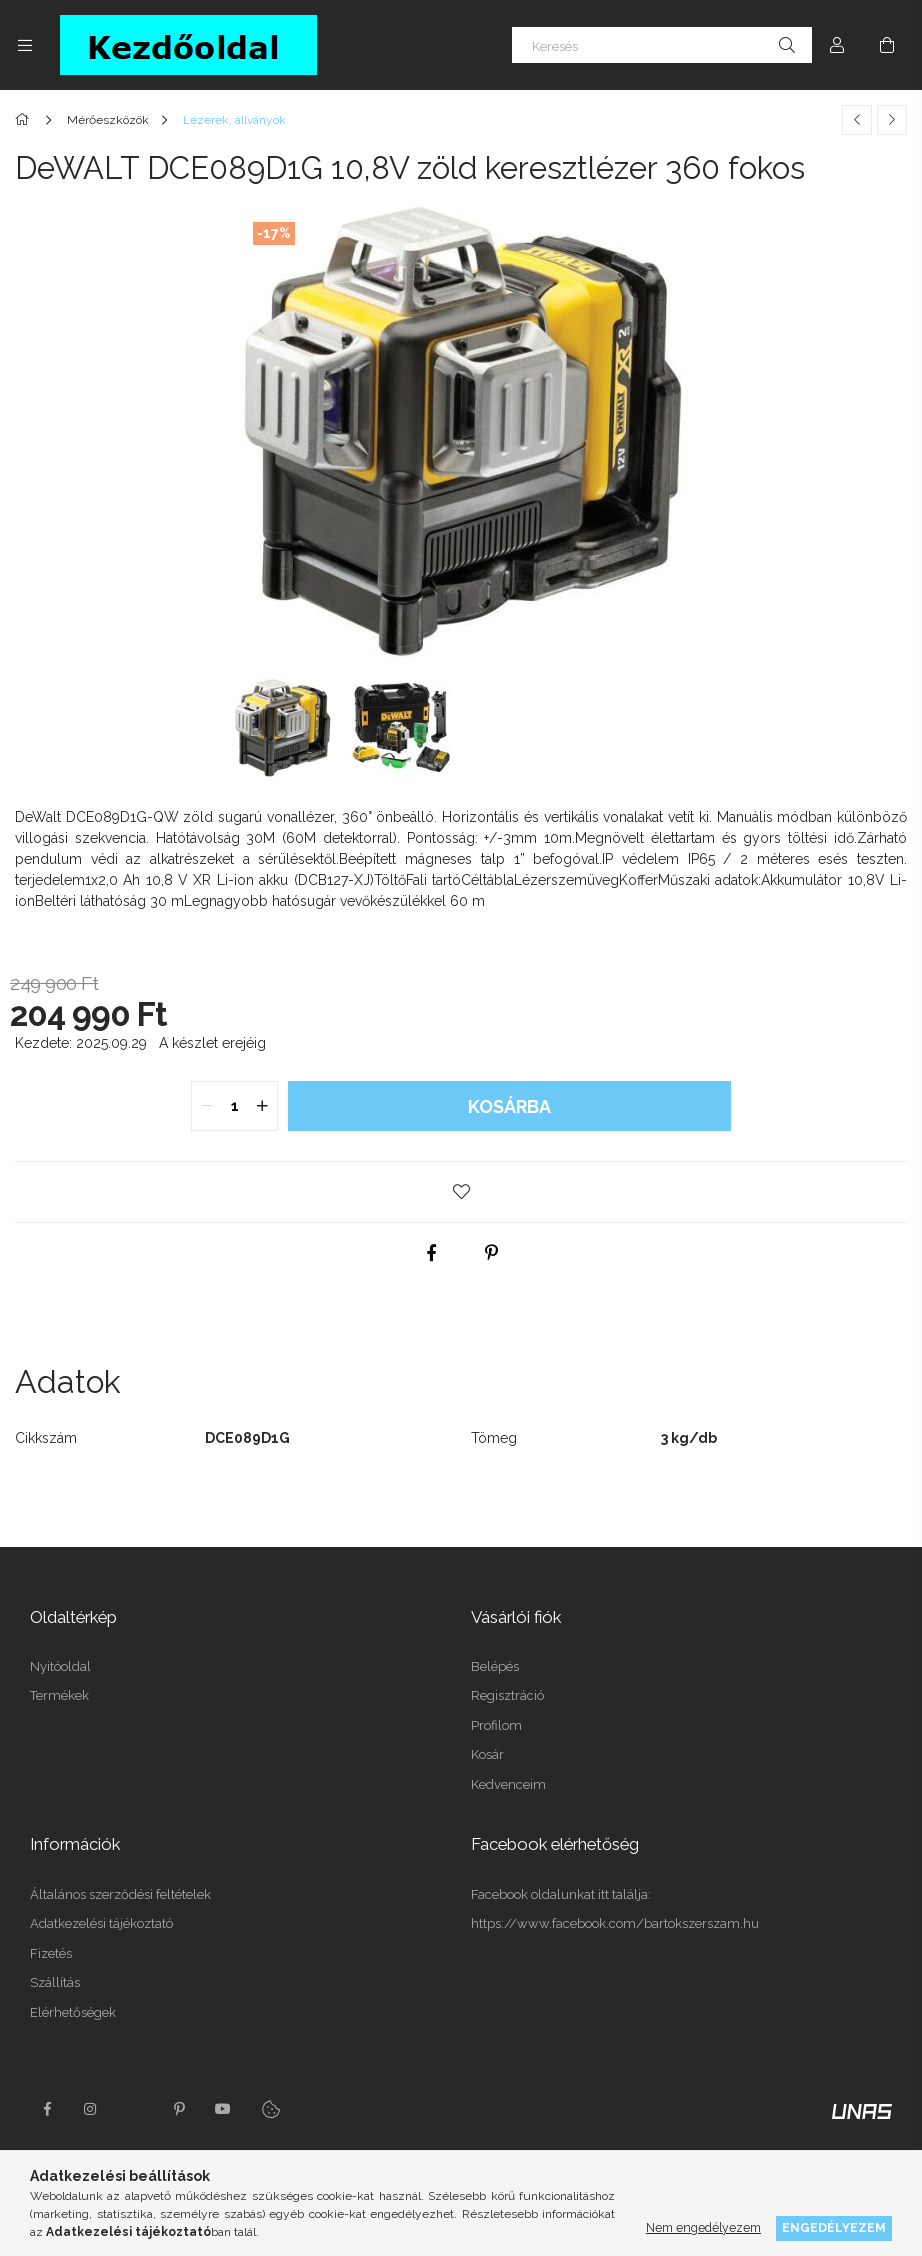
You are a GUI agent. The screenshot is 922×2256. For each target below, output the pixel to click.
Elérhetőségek (73, 2012)
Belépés (495, 1666)
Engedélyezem (834, 2227)
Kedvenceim (508, 1784)
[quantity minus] (207, 1106)
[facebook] (431, 1253)
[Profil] (837, 45)
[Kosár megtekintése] (887, 45)
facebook (47, 2109)
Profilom (496, 1725)
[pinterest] (491, 1253)
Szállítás (55, 1982)
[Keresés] (662, 45)
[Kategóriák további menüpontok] (25, 45)
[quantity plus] (262, 1106)
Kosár (487, 1754)
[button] (461, 1192)
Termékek (59, 1695)
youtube (223, 2109)
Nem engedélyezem (703, 2227)
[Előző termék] (857, 120)
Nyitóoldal (60, 1666)
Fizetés (51, 1953)
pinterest (179, 2109)
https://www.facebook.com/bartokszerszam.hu (615, 1923)
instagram (91, 2109)
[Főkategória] (25, 120)
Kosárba (509, 1106)
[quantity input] (234, 1106)
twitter (135, 2109)
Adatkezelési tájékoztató (101, 1923)
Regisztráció (507, 1695)
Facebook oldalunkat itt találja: (561, 1894)
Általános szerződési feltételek (120, 1894)
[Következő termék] (892, 120)
